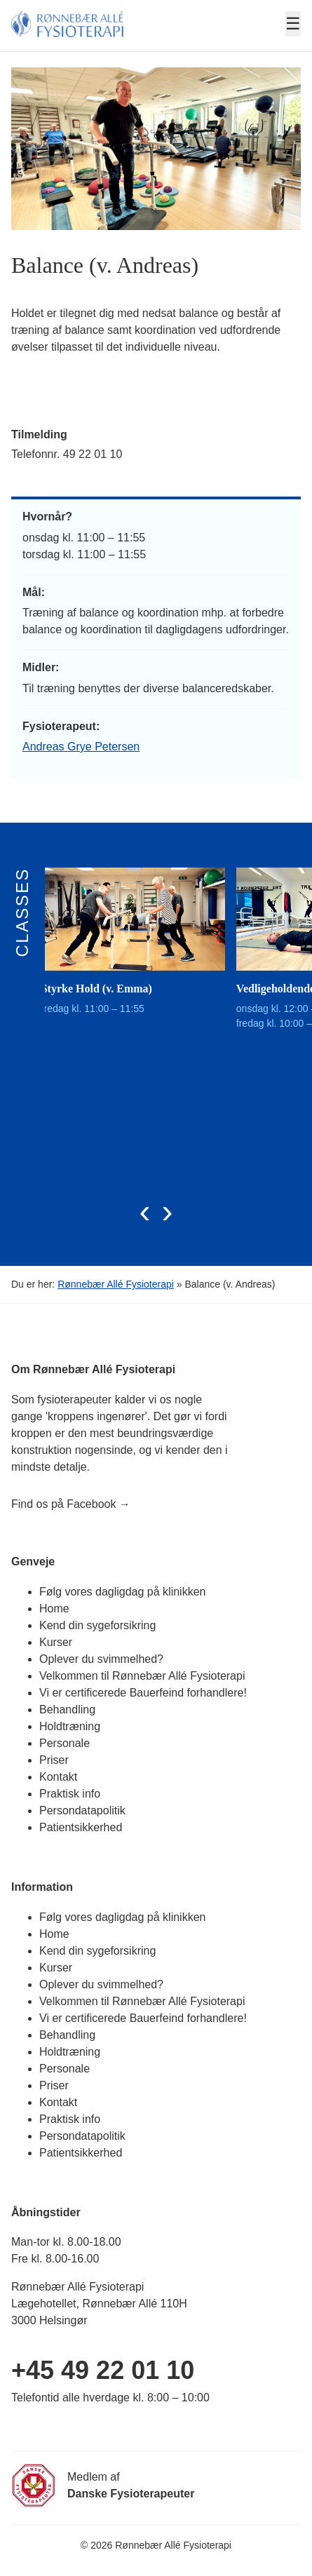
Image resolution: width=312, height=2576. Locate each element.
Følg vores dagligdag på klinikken (122, 1592)
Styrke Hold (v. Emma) (106, 988)
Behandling (67, 1709)
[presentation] (145, 1211)
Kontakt (58, 1777)
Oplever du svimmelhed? (101, 1659)
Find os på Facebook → (70, 1504)
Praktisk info (69, 1794)
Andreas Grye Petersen (81, 747)
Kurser (55, 1642)
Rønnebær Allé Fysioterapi (115, 1284)
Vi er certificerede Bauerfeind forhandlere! (143, 1693)
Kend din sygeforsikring (97, 1625)
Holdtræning (69, 1726)
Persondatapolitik (82, 1810)
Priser (54, 1760)
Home (54, 1608)
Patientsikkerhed (80, 1827)
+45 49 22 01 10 (102, 2370)
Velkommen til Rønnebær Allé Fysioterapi (142, 1676)
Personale (64, 1743)
